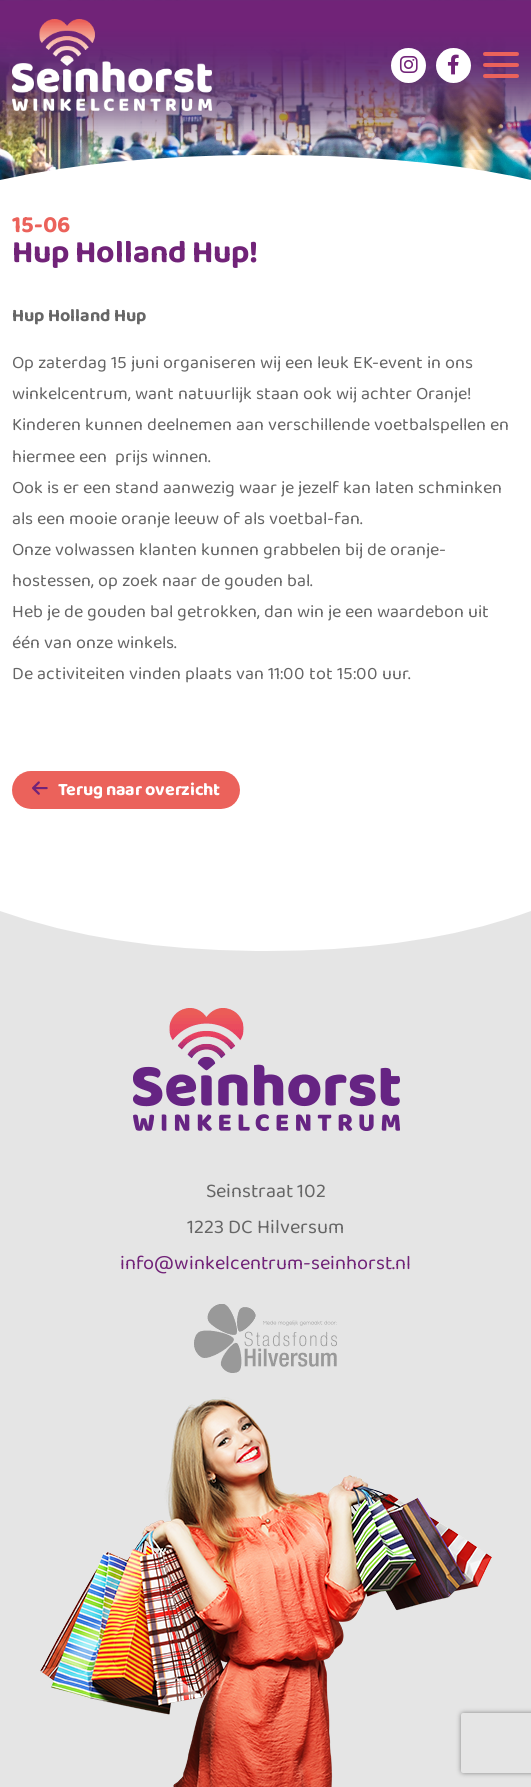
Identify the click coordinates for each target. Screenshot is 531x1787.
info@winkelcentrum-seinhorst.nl (265, 1262)
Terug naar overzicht (139, 789)
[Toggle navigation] (501, 65)
